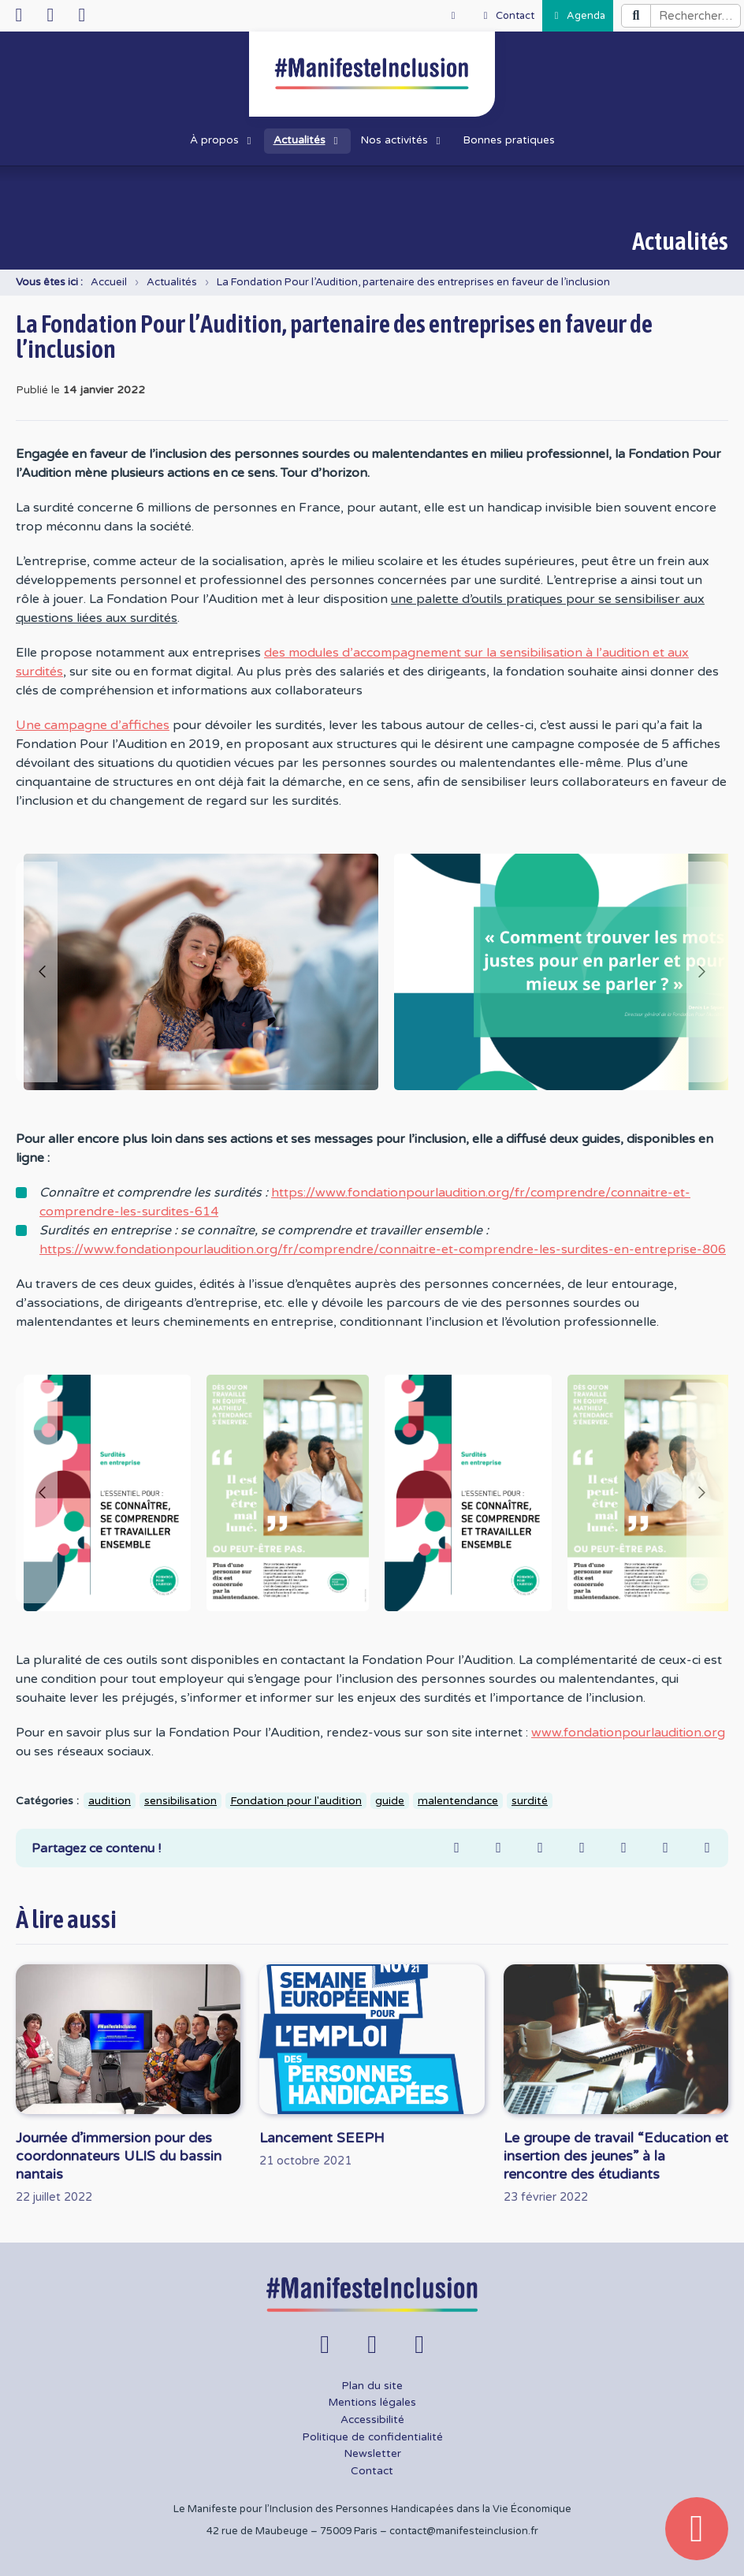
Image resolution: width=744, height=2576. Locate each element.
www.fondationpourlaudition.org (628, 1732)
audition (109, 1801)
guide (389, 1801)
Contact (372, 2471)
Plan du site (372, 2386)
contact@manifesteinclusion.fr (463, 2531)
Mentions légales (372, 2402)
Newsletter (372, 2454)
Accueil (109, 282)
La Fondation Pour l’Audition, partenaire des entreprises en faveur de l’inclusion (413, 282)
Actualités (172, 282)
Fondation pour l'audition (296, 1801)
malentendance (458, 1801)
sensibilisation (180, 1801)
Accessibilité (372, 2420)
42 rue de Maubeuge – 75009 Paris (292, 2531)
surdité (530, 1801)
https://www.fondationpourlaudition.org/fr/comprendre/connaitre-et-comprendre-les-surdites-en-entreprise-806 (382, 1249)
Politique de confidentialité (372, 2437)
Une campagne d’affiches (92, 725)
